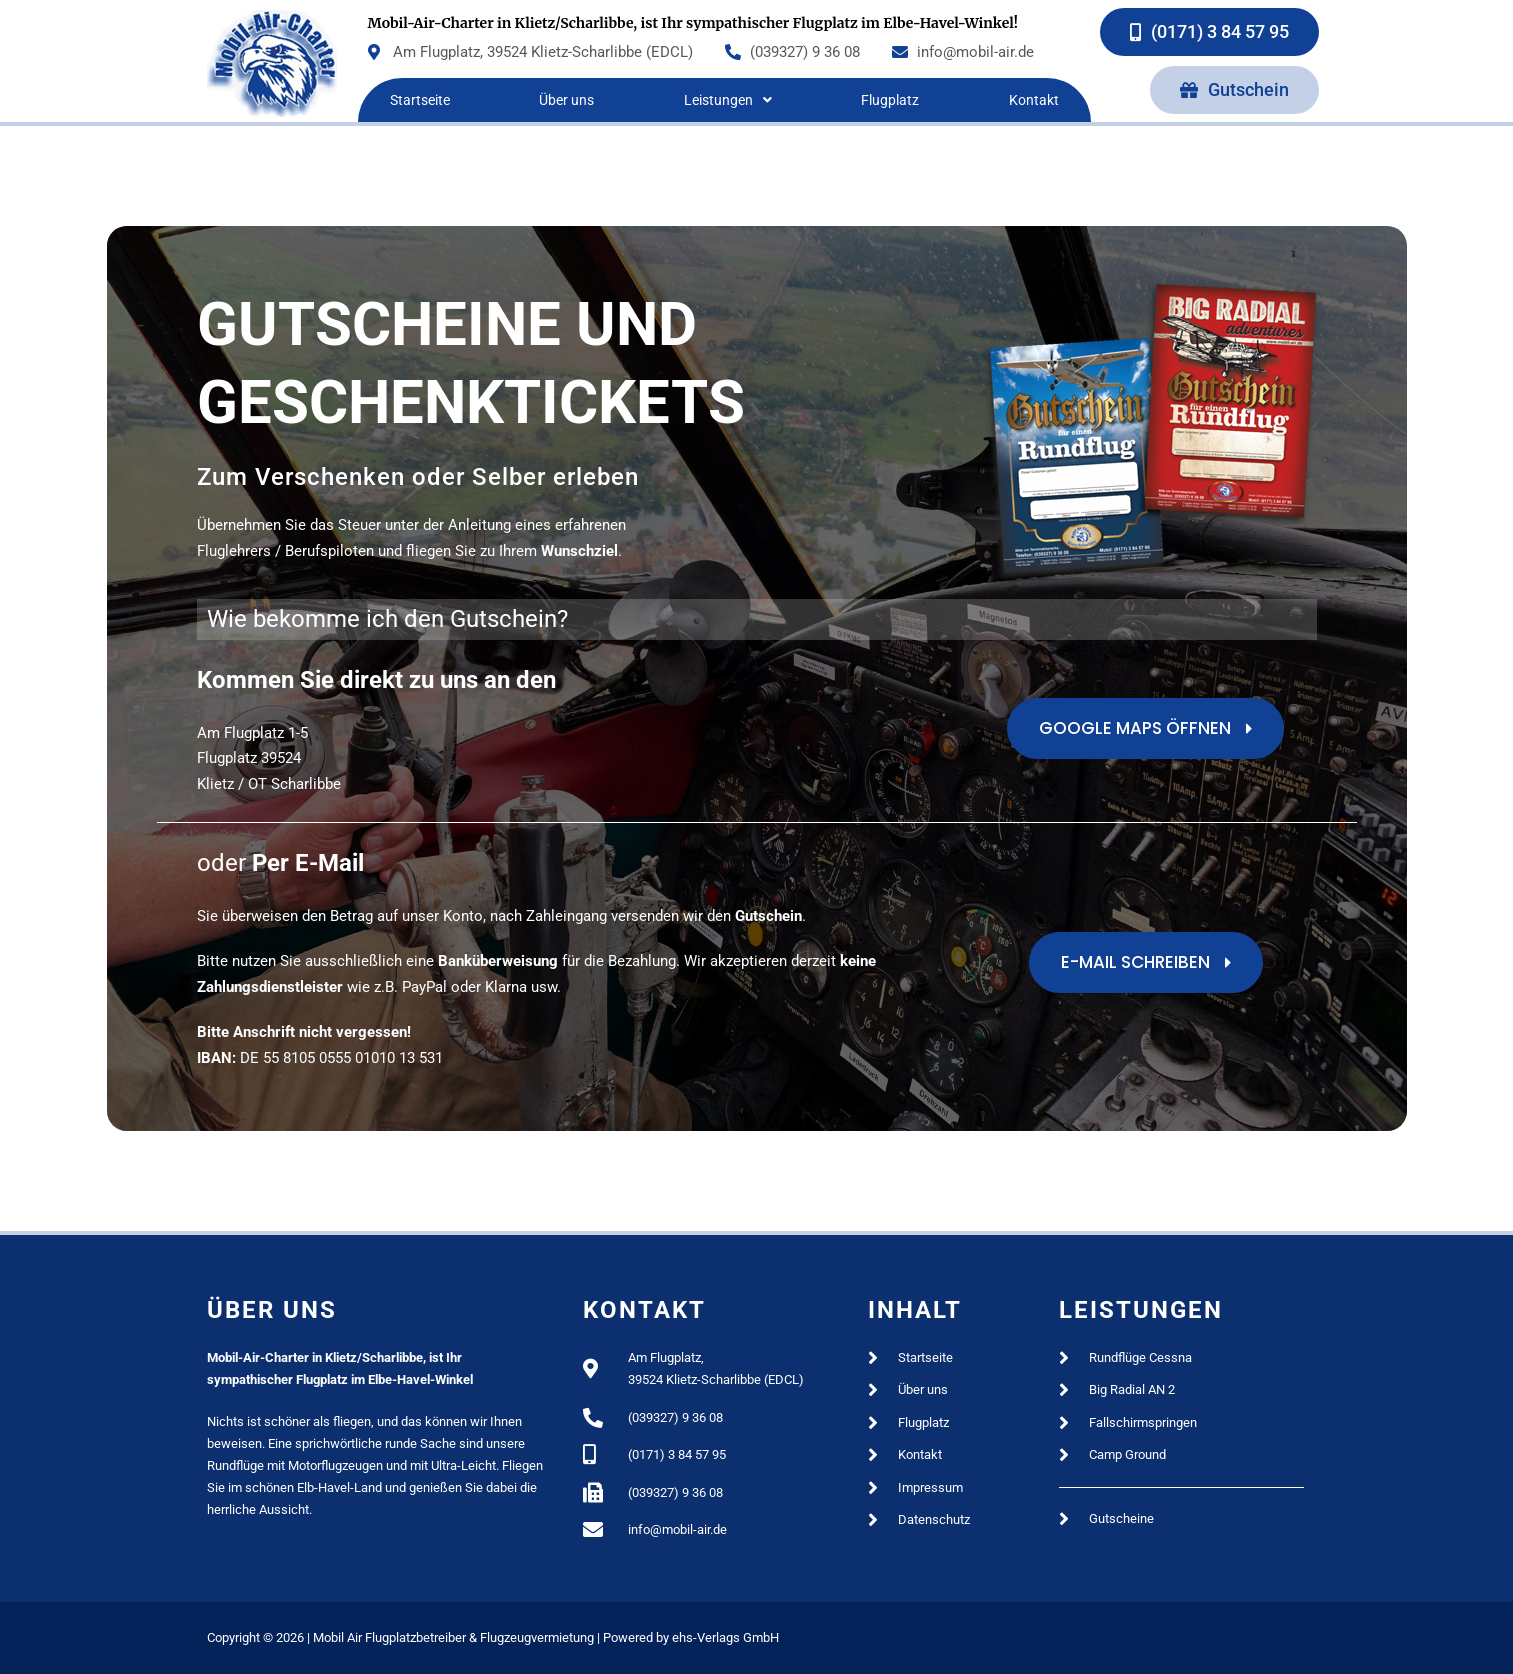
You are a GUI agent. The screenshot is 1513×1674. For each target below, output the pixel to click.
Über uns (566, 100)
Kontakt (1034, 100)
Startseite (420, 100)
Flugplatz (890, 100)
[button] (727, 100)
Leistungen (728, 100)
